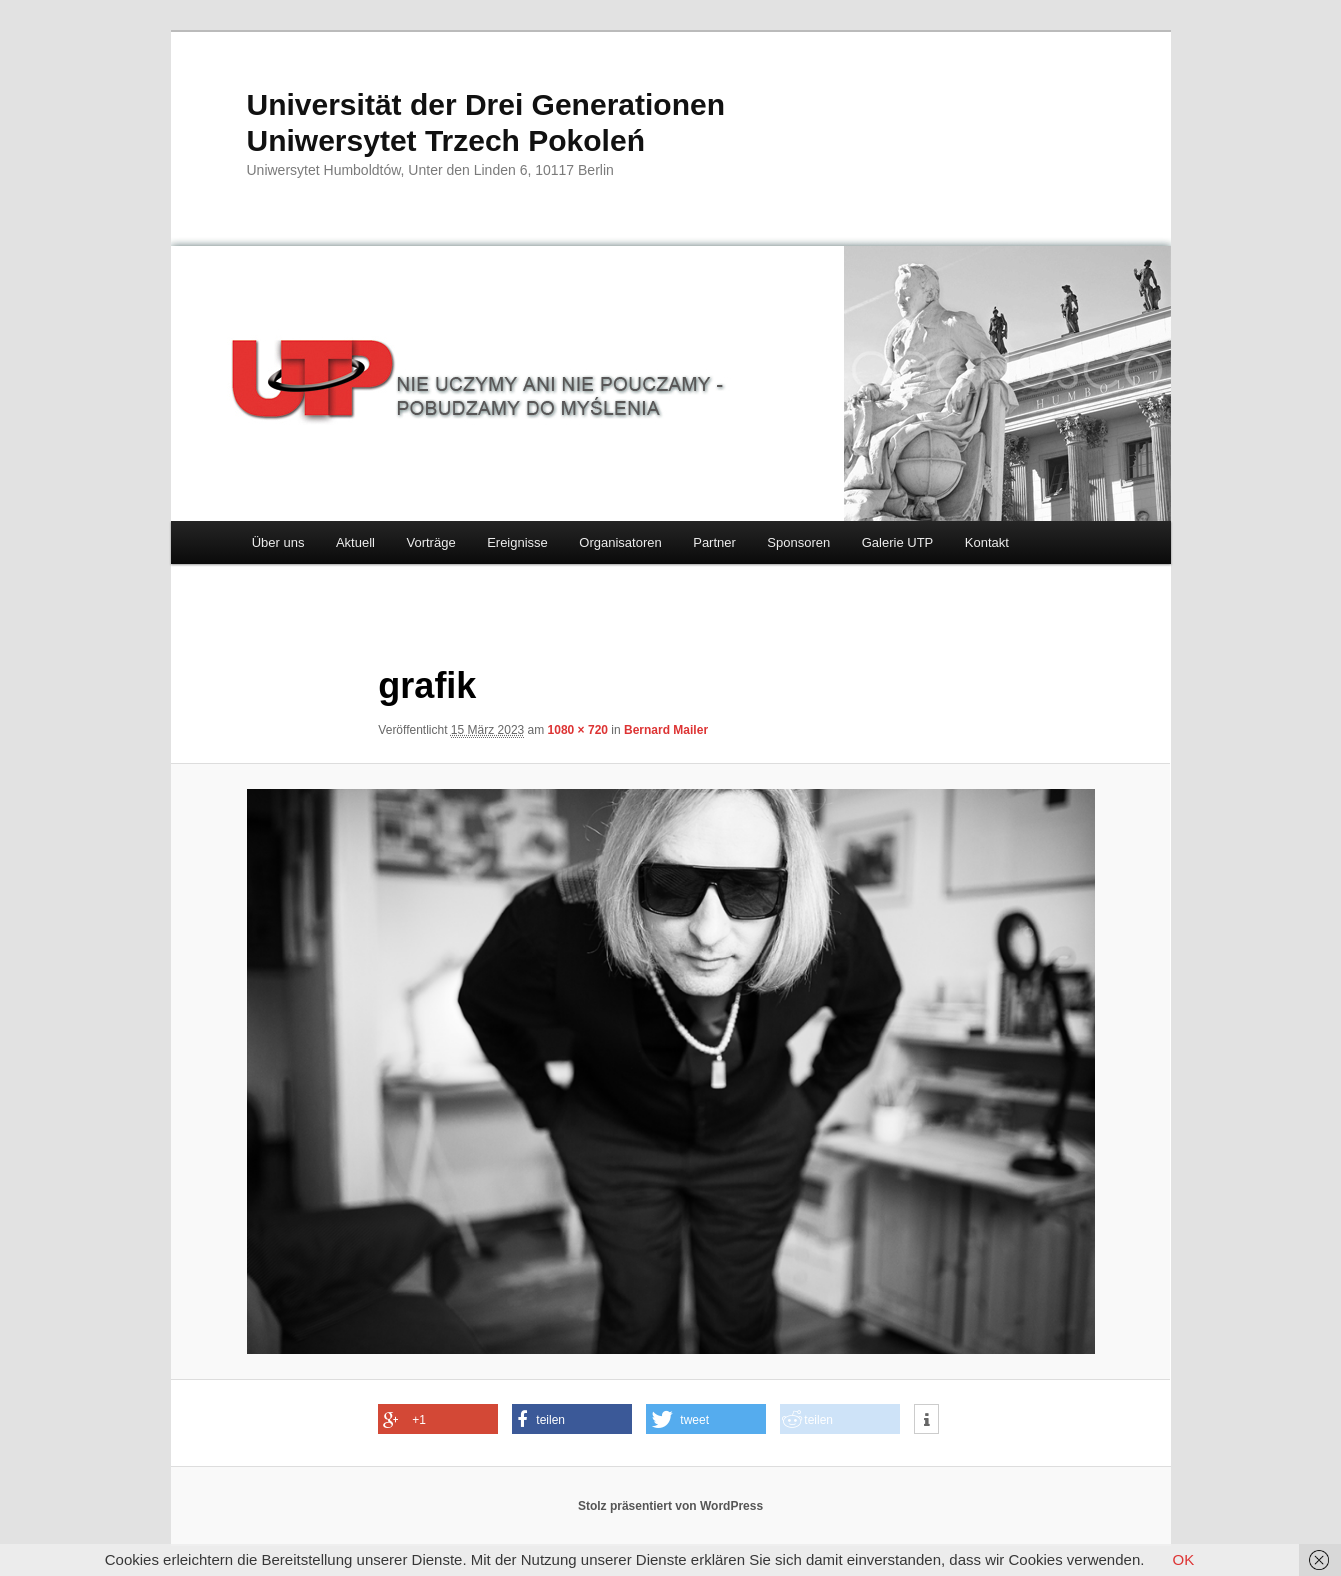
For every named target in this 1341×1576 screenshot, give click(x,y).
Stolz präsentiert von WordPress (670, 1506)
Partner (714, 542)
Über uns (278, 542)
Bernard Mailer (666, 730)
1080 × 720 (578, 730)
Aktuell (355, 542)
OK (1184, 1559)
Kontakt (987, 542)
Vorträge (430, 542)
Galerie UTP (898, 542)
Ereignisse (517, 542)
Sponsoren (798, 542)
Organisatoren (620, 542)
